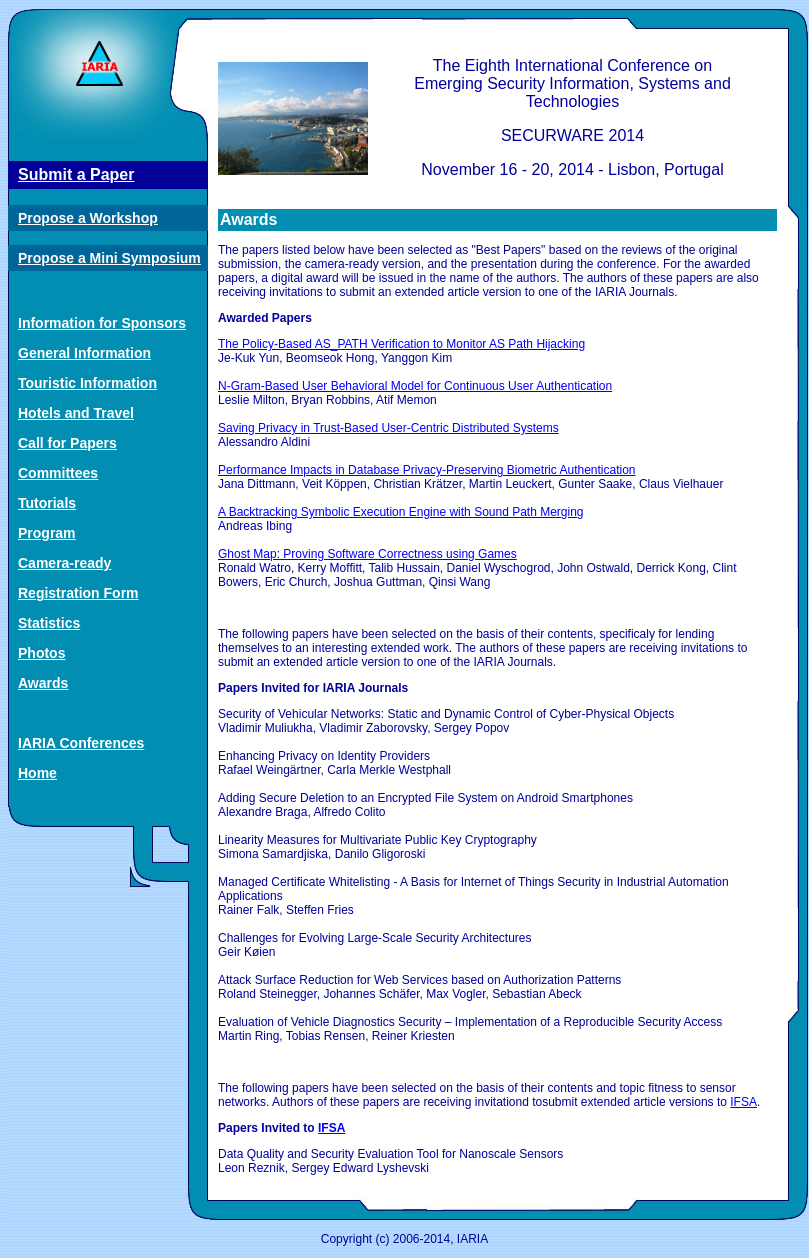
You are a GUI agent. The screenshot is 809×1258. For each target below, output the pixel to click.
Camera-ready (64, 563)
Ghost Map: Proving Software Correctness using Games (367, 554)
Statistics (49, 623)
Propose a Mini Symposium (109, 258)
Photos (41, 653)
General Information (84, 353)
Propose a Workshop (88, 218)
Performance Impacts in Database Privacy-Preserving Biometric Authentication (427, 470)
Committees (58, 473)
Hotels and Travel (76, 413)
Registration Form (78, 593)
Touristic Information (87, 383)
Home (37, 773)
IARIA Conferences (81, 743)
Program (47, 533)
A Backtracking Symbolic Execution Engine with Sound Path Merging (401, 512)
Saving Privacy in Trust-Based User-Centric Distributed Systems (388, 428)
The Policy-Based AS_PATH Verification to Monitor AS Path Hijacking (401, 344)
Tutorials (47, 503)
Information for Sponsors (102, 323)
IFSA (743, 1102)
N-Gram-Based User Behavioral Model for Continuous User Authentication (415, 386)
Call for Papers (67, 443)
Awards (43, 683)
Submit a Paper (76, 174)
